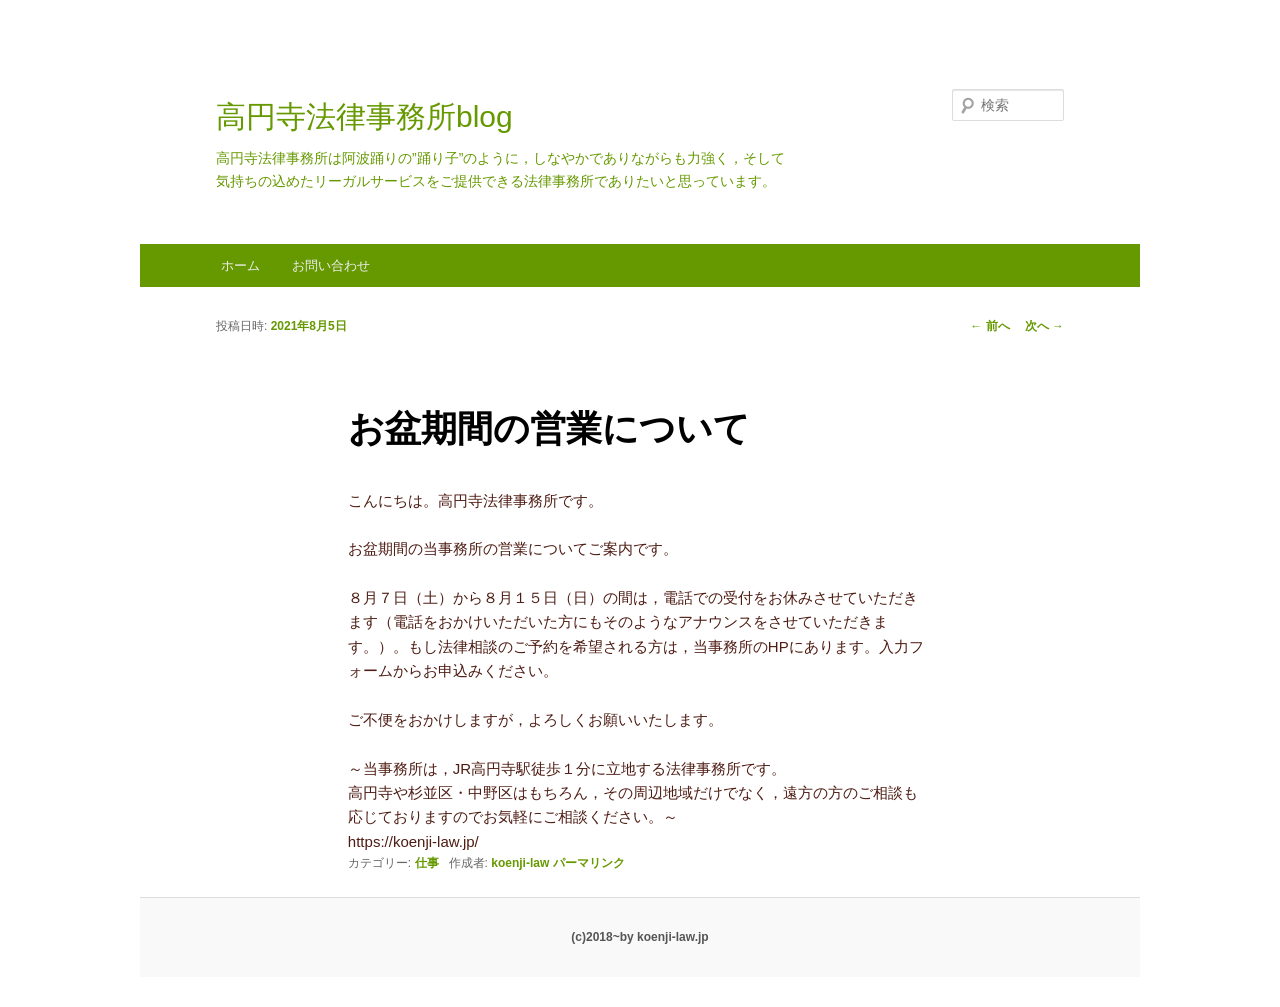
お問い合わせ (331, 265)
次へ (1044, 326)
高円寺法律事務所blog (364, 116)
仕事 (427, 863)
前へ (989, 326)
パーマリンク (589, 863)
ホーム (240, 265)
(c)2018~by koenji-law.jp (639, 937)
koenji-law (520, 863)
